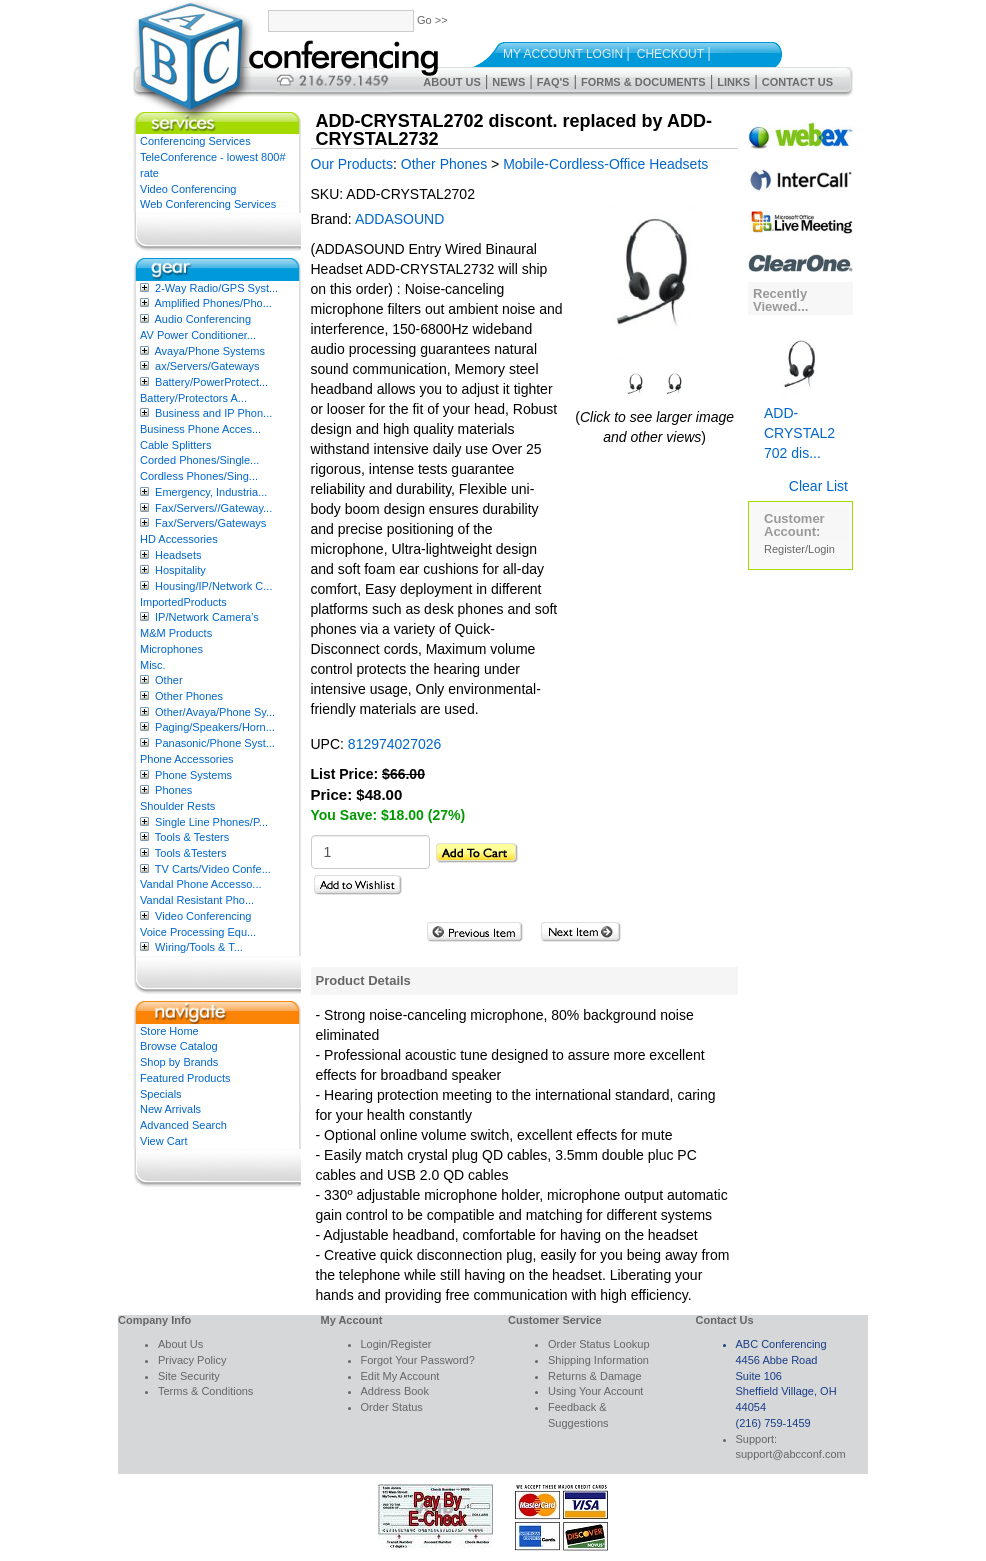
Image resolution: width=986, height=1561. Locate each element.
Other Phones (189, 696)
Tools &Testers (191, 853)
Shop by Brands (179, 1062)
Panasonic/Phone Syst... (215, 743)
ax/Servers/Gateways (207, 366)
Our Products (352, 164)
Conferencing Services (195, 141)
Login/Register (396, 1344)
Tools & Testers (192, 837)
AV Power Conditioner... (198, 335)
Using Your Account (595, 1391)
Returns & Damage (595, 1376)
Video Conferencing (188, 189)
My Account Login (563, 54)
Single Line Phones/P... (211, 822)
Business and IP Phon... (213, 413)
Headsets (178, 555)
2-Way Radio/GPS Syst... (216, 288)
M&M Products (176, 633)
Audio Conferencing (202, 319)
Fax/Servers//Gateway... (213, 508)
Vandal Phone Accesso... (201, 884)
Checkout (670, 54)
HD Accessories (179, 539)
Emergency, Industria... (211, 492)
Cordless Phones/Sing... (199, 476)
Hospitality (180, 570)
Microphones (171, 649)
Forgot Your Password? (418, 1360)
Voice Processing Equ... (198, 932)
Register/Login (799, 549)
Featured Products (185, 1078)
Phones (173, 790)
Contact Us (797, 82)
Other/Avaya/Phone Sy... (215, 712)
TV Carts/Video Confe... (213, 869)
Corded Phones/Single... (199, 460)
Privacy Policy (192, 1360)
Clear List (818, 486)
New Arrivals (170, 1109)
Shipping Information (598, 1360)
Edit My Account (400, 1376)
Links (733, 82)
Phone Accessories (187, 759)
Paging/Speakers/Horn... (215, 727)
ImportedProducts (183, 602)
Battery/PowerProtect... (211, 382)
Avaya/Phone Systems (209, 351)
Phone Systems (193, 775)
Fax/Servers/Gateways (210, 523)
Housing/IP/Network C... (213, 586)
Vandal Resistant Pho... (197, 900)
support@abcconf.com (791, 1454)
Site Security (189, 1376)
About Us (451, 82)
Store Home (169, 1031)
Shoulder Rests (177, 806)
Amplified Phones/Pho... (212, 303)
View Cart (163, 1141)
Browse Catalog (179, 1046)
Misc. (153, 665)
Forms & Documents (643, 82)
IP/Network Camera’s (207, 617)
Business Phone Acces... (200, 429)
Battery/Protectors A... (193, 398)
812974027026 (394, 744)
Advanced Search (183, 1125)
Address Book (395, 1391)
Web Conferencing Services (208, 204)
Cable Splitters (176, 445)
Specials (161, 1094)
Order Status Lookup (599, 1344)
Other (169, 680)
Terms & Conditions (205, 1391)
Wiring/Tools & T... (199, 947)
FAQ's (553, 82)
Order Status (392, 1407)
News (508, 82)
